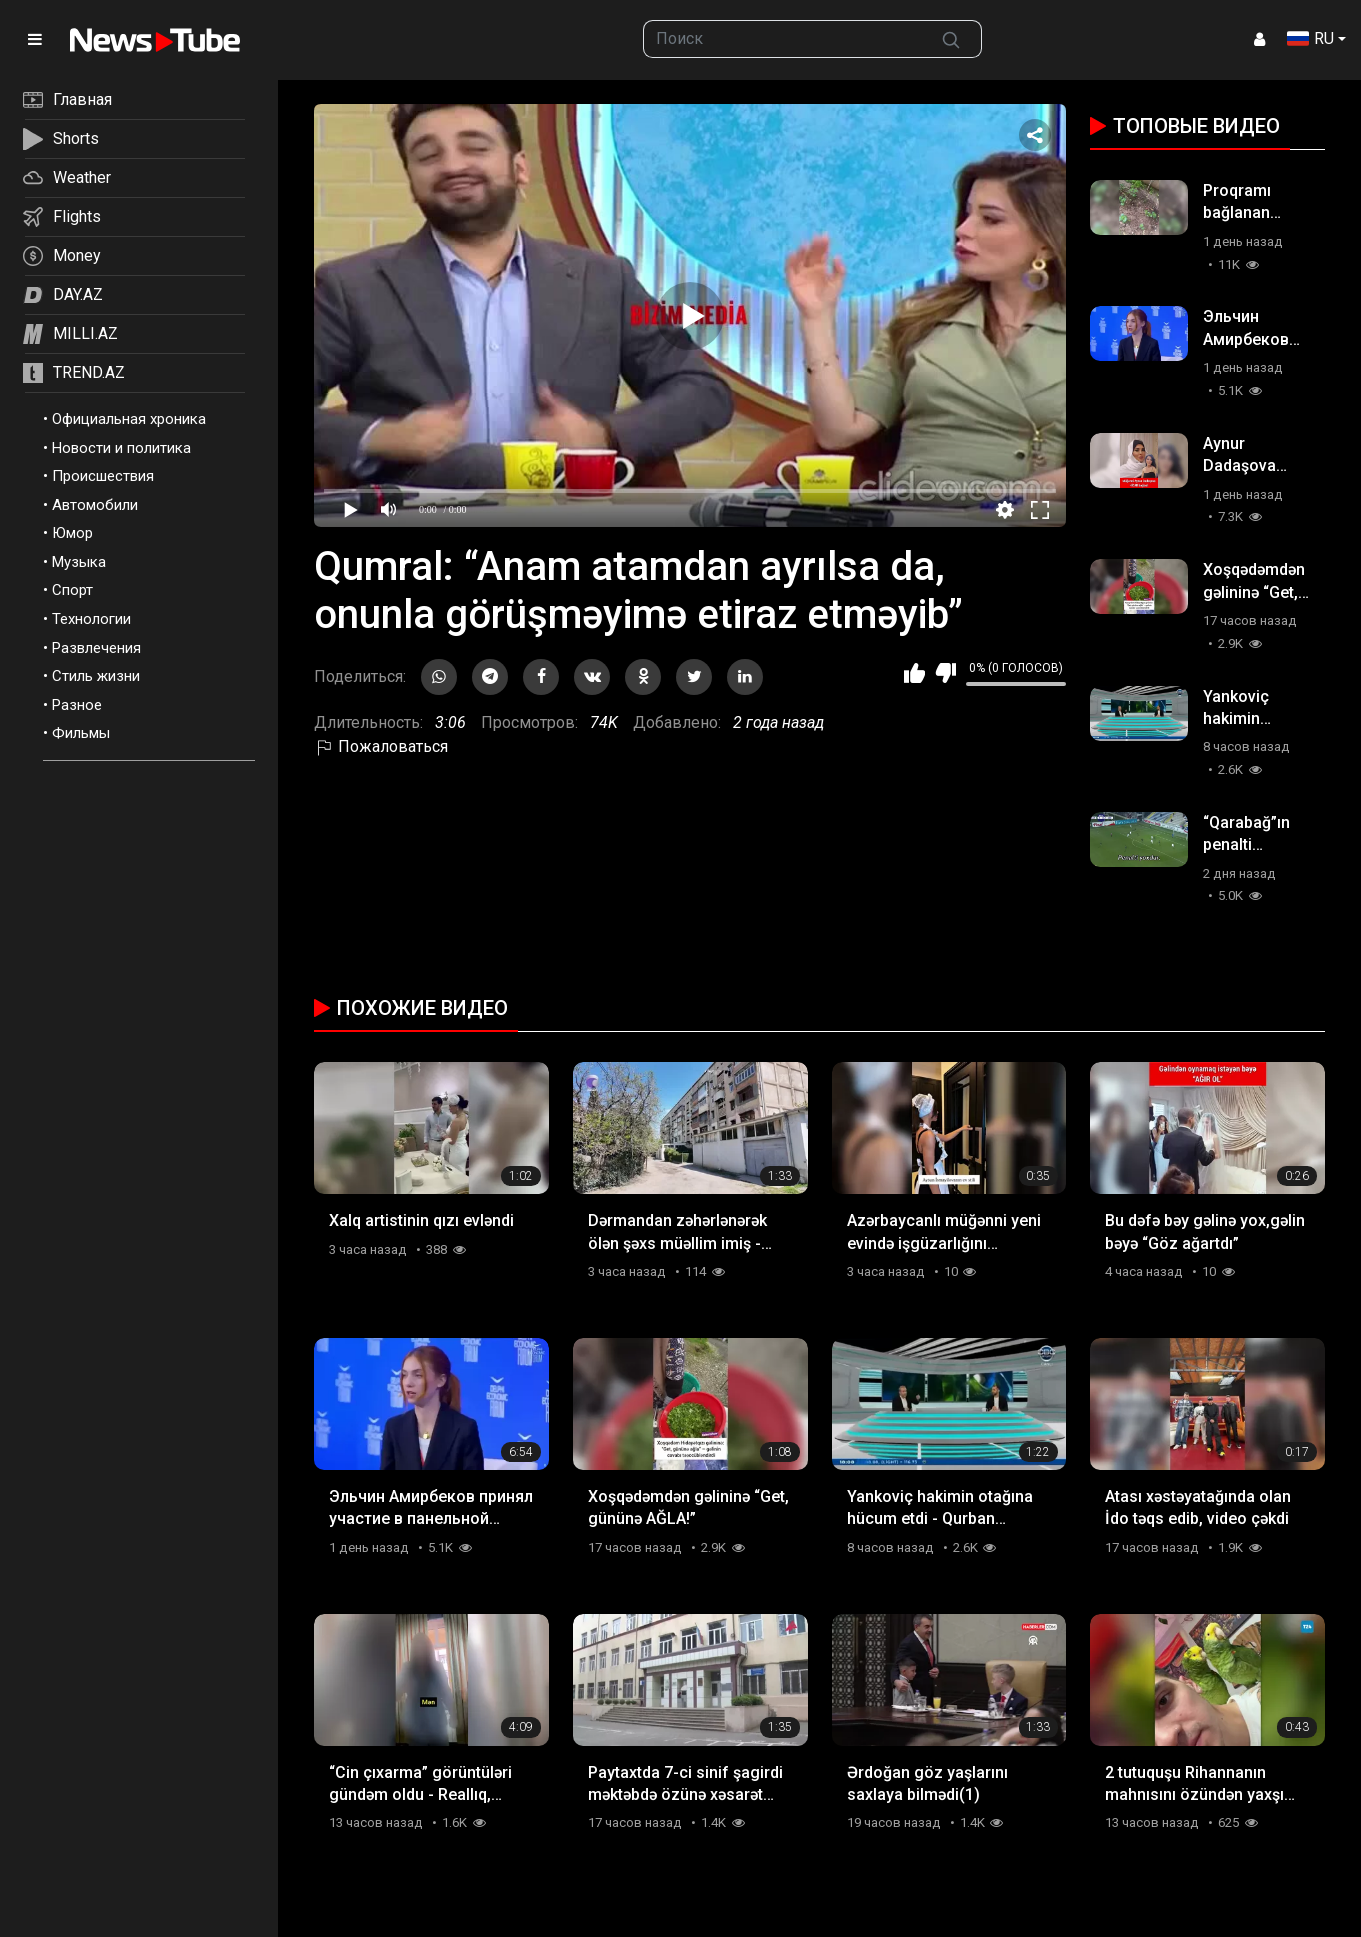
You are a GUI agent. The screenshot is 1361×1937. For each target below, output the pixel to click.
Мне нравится (914, 673)
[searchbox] (783, 39)
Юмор (72, 533)
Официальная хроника (129, 419)
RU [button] (1310, 38)
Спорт (72, 590)
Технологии (91, 619)
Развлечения (96, 648)
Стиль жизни (96, 676)
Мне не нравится (945, 673)
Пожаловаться (381, 746)
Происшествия (103, 476)
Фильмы (81, 733)
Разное (77, 705)
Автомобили (95, 505)
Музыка (79, 562)
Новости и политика (121, 448)
